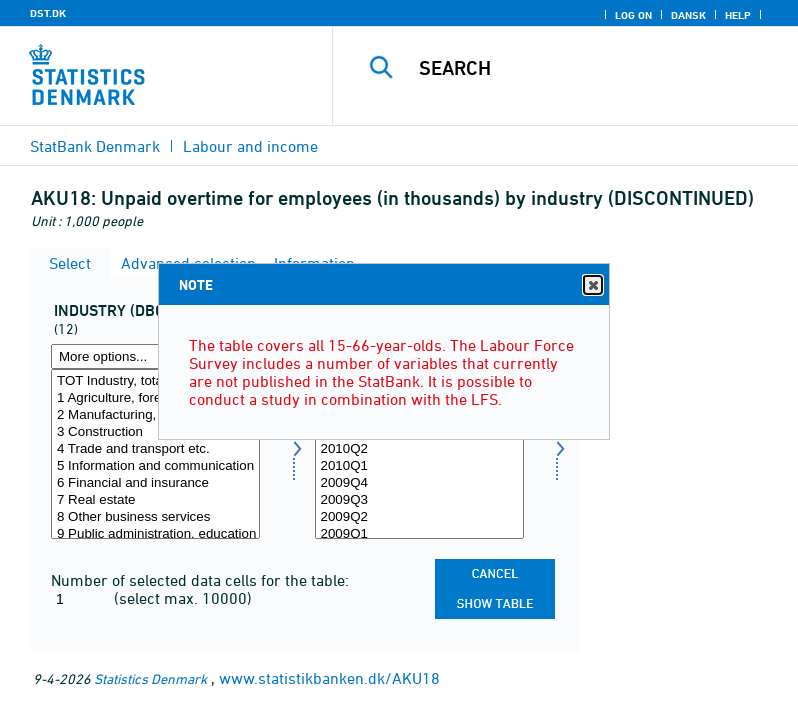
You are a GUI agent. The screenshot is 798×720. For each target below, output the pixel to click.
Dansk (688, 15)
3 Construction (155, 432)
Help (738, 15)
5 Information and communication (155, 466)
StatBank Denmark (95, 146)
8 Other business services (155, 517)
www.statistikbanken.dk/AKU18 (329, 678)
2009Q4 (419, 483)
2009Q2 (419, 517)
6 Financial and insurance (155, 483)
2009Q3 (419, 500)
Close (592, 285)
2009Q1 (419, 534)
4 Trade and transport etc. (155, 449)
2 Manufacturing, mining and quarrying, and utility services (155, 415)
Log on (633, 15)
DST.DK (48, 13)
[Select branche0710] (155, 454)
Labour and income (250, 146)
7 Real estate (155, 500)
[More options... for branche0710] (155, 356)
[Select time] (419, 454)
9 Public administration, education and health (155, 534)
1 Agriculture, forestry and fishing (155, 398)
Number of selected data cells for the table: (200, 580)
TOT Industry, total (155, 381)
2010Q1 (419, 466)
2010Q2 (419, 449)
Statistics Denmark (150, 678)
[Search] (595, 68)
